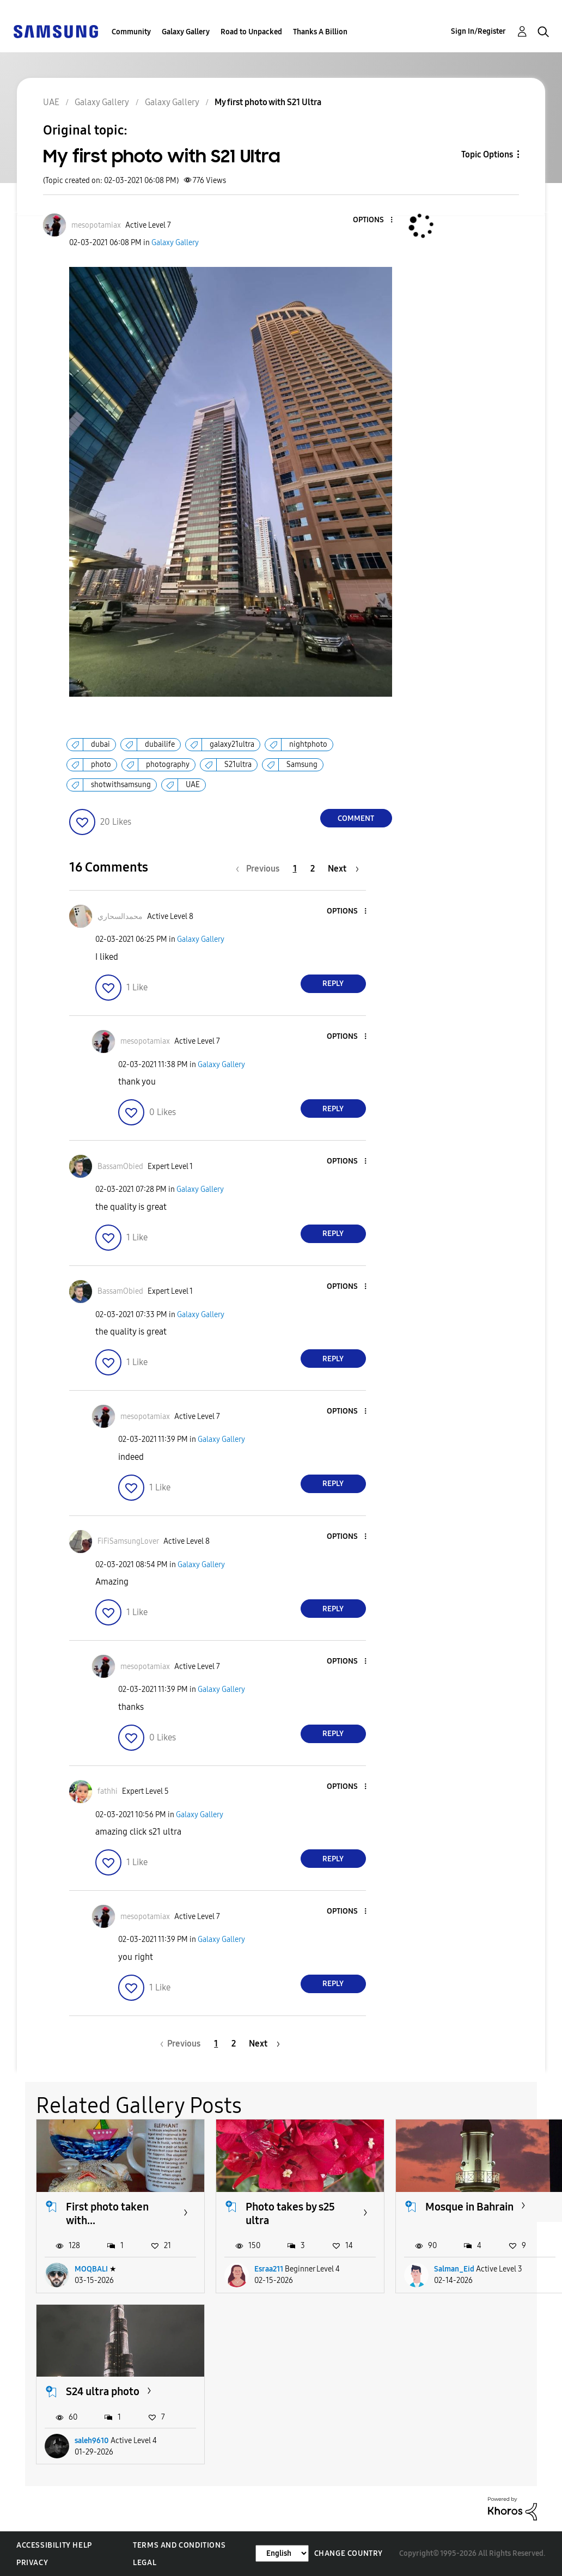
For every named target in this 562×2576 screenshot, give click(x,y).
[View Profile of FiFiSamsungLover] (128, 1541)
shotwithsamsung (121, 784)
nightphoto (308, 744)
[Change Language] (282, 2553)
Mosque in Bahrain (469, 2206)
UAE (193, 784)
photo (101, 764)
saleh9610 (92, 2440)
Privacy (32, 2562)
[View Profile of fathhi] (107, 1791)
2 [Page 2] (312, 868)
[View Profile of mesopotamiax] (96, 225)
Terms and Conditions (179, 2545)
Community (131, 31)
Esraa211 (268, 2269)
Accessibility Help (54, 2545)
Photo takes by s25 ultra (290, 2213)
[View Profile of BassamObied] (120, 1166)
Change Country (348, 2553)
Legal (144, 2562)
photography (168, 764)
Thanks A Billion (320, 31)
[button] (373, 220)
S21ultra (238, 764)
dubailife (160, 744)
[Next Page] (343, 868)
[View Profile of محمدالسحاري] (120, 916)
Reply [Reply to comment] (333, 983)
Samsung (301, 764)
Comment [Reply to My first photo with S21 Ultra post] (356, 818)
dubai (100, 744)
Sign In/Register (478, 31)
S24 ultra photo (102, 2391)
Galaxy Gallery (186, 31)
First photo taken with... (107, 2213)
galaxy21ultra (232, 744)
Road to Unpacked (251, 31)
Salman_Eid (454, 2269)
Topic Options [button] (487, 154)
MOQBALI (91, 2269)
